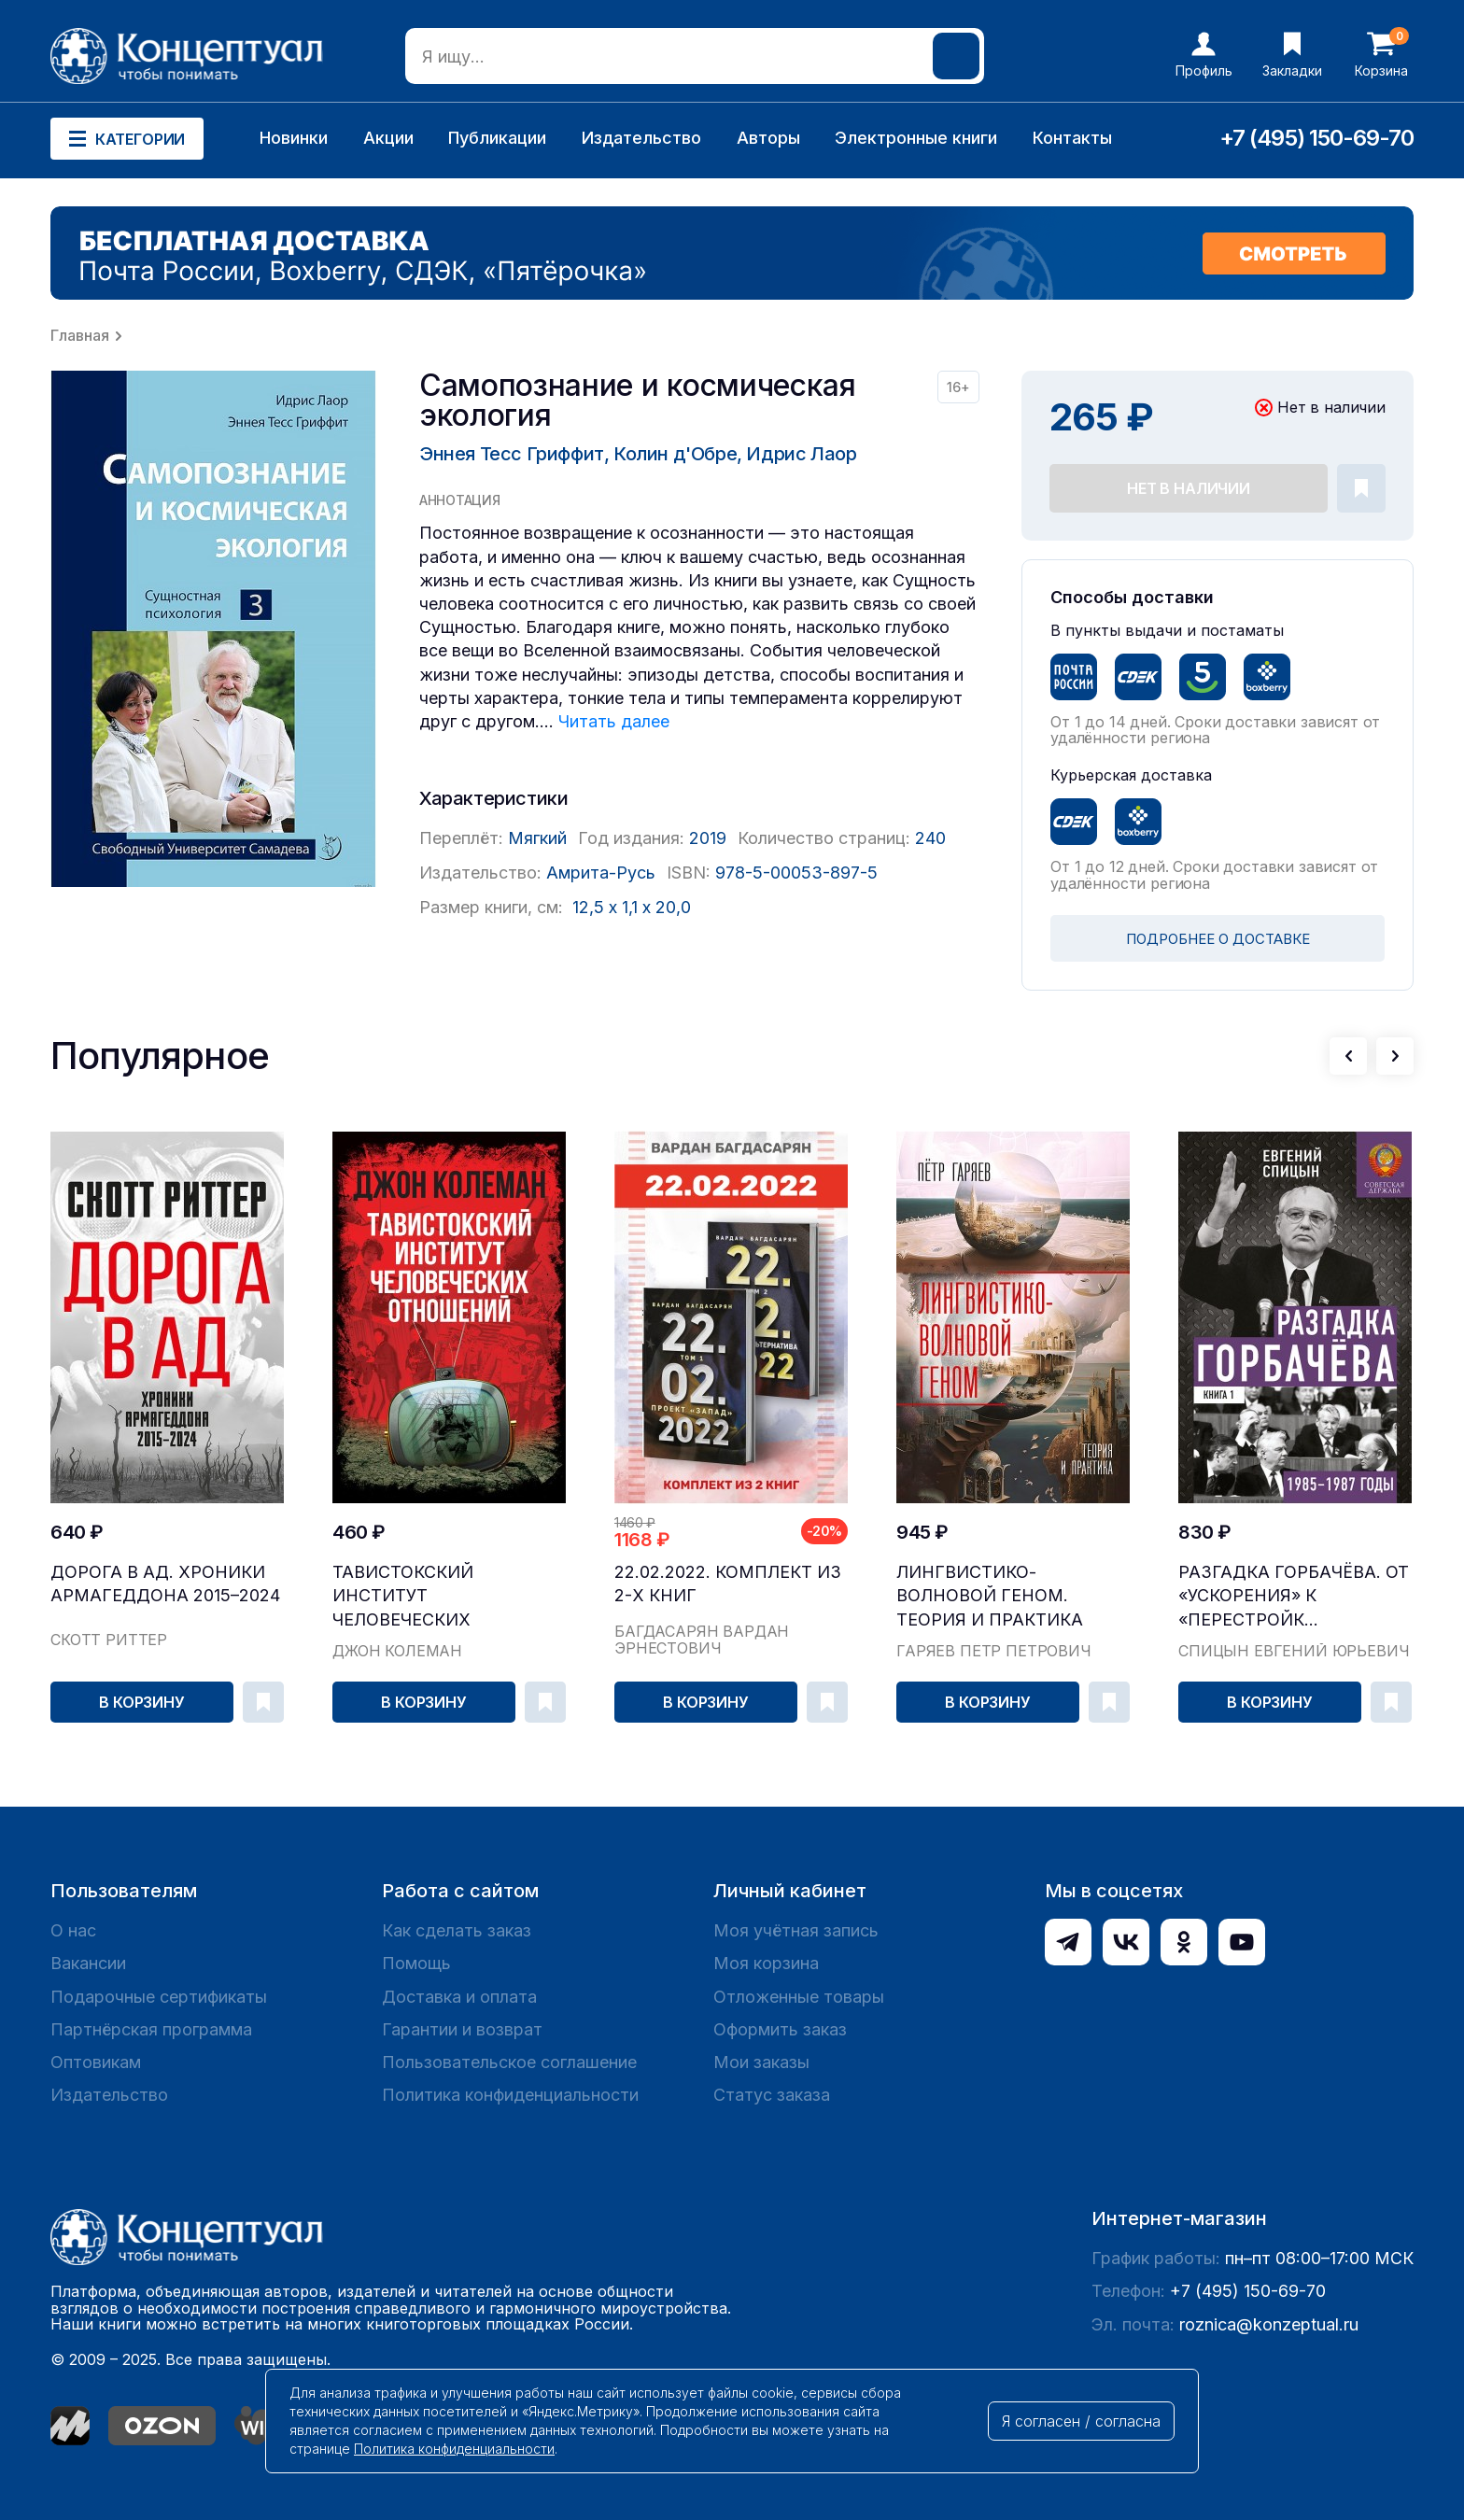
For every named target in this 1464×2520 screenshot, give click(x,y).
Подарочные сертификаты (158, 1996)
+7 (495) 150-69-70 (1316, 137)
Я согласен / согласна (1081, 2421)
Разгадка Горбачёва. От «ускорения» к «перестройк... (1293, 1595)
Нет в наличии (1188, 488)
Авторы (768, 138)
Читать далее (613, 721)
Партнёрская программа (151, 2029)
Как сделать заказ (456, 1930)
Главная (79, 335)
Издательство (641, 138)
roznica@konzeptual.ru (1268, 2324)
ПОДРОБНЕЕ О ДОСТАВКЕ (1218, 939)
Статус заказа (771, 2095)
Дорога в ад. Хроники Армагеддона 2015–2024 (165, 1583)
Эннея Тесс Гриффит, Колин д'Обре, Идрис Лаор (637, 454)
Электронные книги (916, 138)
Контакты (1072, 138)
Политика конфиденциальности (510, 2095)
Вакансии (88, 1963)
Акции (388, 138)
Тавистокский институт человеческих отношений (402, 1596)
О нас (73, 1930)
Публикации (497, 138)
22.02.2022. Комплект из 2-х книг (727, 1583)
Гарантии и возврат (462, 2029)
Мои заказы (761, 2062)
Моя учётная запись (796, 1930)
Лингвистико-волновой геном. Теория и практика (989, 1595)
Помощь (416, 1963)
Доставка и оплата (459, 1996)
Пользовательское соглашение (509, 2062)
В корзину (142, 1702)
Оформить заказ (780, 2029)
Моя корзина (766, 1963)
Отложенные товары (798, 1996)
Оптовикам (95, 2062)
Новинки (294, 138)
